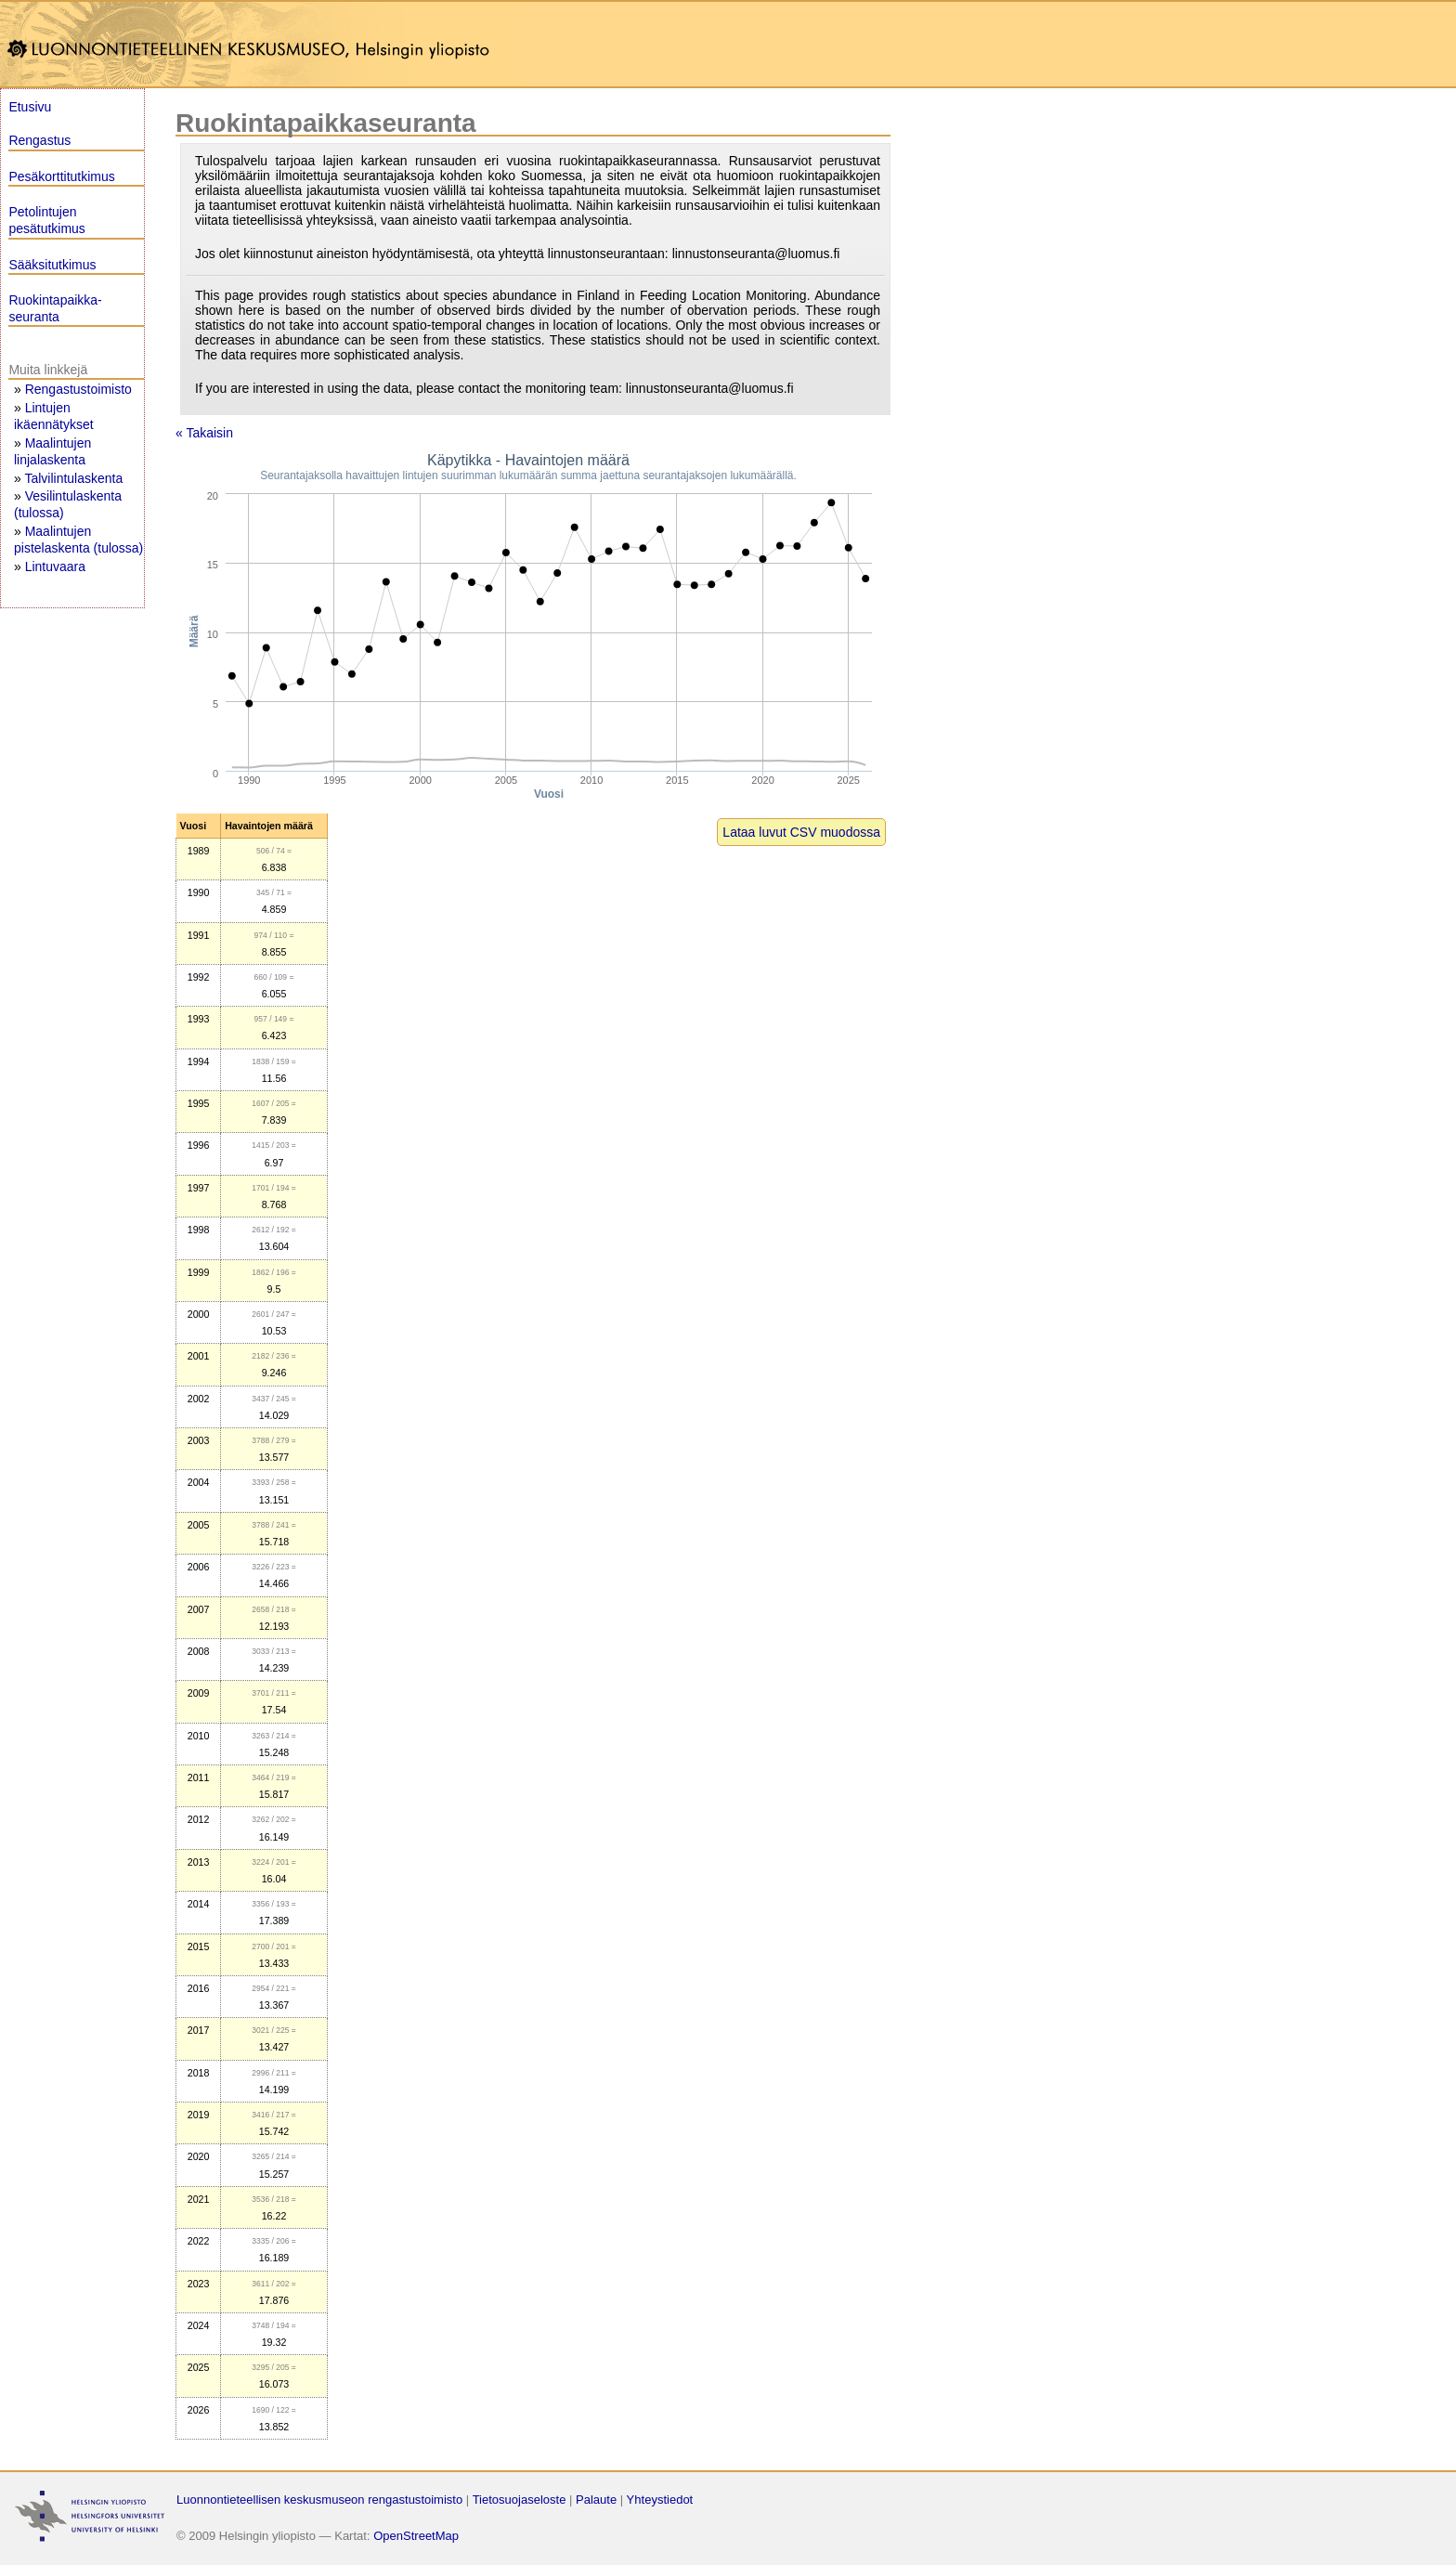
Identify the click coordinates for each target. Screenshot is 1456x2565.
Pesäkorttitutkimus (61, 176)
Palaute (596, 2499)
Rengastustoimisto (78, 389)
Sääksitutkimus (52, 264)
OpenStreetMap (416, 2536)
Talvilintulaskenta (73, 478)
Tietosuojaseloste (519, 2499)
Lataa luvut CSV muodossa (801, 832)
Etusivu (29, 106)
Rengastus (39, 140)
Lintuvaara (55, 566)
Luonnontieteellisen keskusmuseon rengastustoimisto (319, 2499)
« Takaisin (204, 432)
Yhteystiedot (660, 2499)
